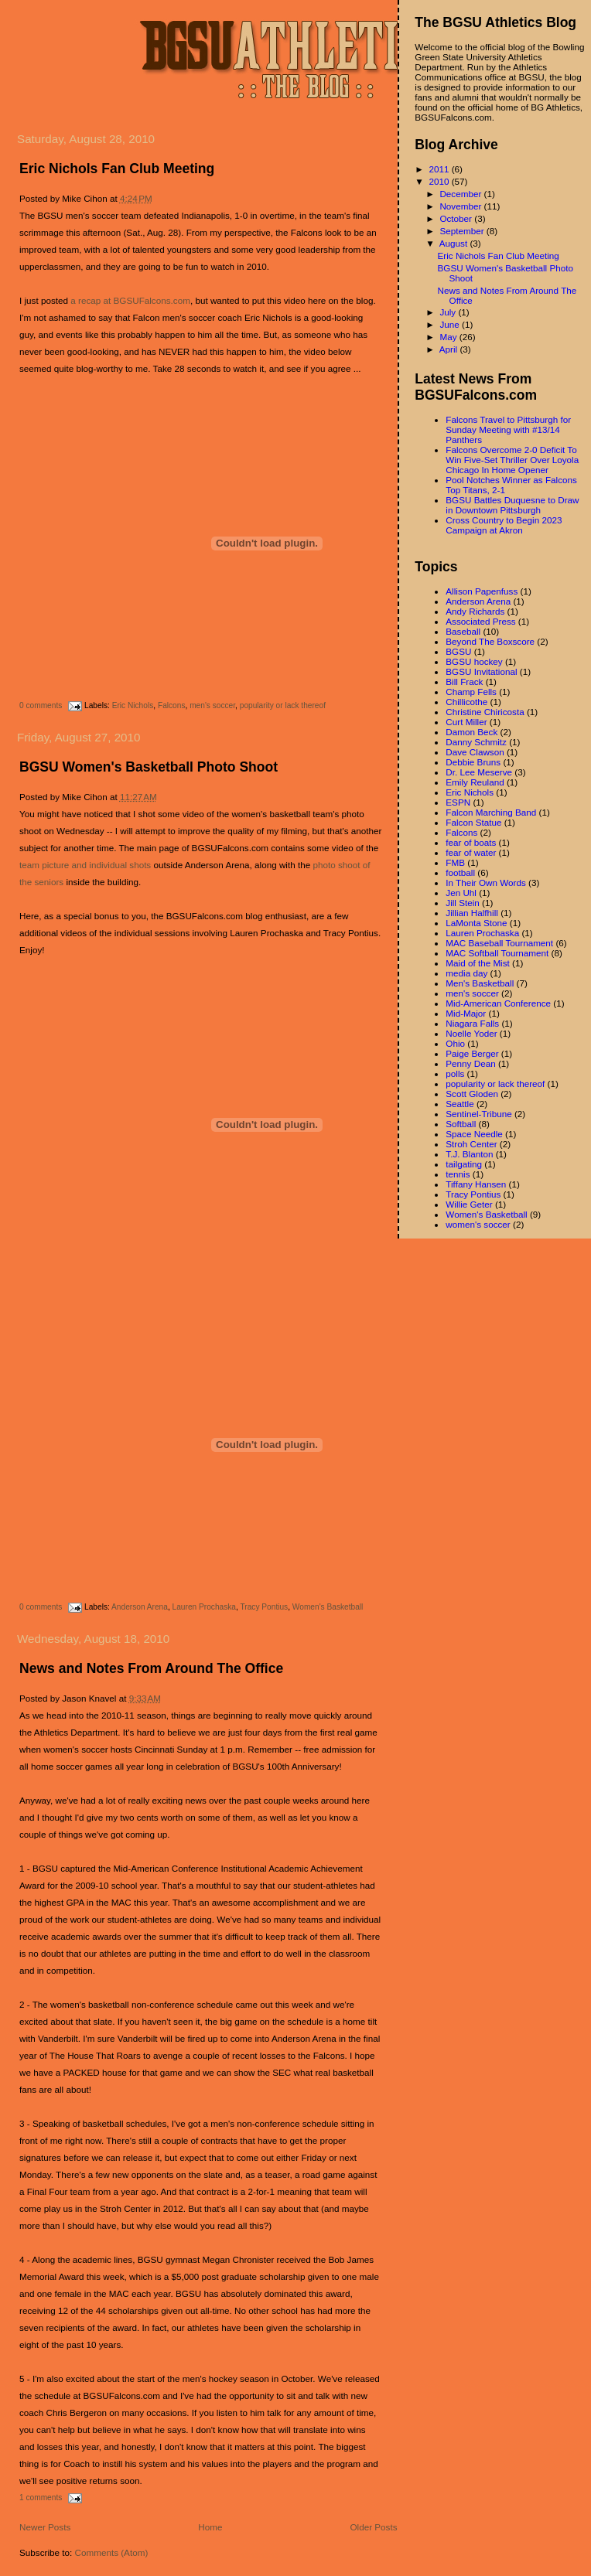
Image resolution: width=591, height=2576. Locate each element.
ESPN (458, 802)
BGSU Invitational (481, 671)
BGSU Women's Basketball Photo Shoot (148, 767)
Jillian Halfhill (472, 913)
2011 (440, 169)
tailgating (464, 1164)
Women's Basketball (328, 1607)
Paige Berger (472, 1053)
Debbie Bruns (473, 762)
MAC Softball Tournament (497, 953)
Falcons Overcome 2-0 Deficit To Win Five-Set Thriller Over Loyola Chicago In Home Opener (512, 460)
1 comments (40, 2497)
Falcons (172, 705)
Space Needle (474, 1134)
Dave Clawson (475, 752)
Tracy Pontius (264, 1607)
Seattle (459, 1104)
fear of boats (471, 842)
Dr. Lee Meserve (479, 772)
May (449, 337)
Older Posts (373, 2527)
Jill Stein (463, 903)
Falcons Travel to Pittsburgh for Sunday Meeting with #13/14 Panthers (508, 429)
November (461, 206)
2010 (440, 181)
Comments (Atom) (111, 2552)
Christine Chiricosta (485, 712)
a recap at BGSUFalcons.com (130, 300)
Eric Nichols (133, 705)
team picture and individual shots (85, 865)
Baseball (463, 631)
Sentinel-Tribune (478, 1114)
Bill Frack (464, 681)
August (454, 243)
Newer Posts (44, 2527)
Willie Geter (469, 1204)
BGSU (458, 651)
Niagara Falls (472, 1023)
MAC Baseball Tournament (499, 943)
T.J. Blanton (469, 1154)
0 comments (40, 705)
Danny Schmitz (476, 742)
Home (210, 2527)
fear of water (471, 852)
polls (455, 1073)
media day (466, 973)
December (461, 194)
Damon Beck (471, 732)
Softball (461, 1124)
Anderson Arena (139, 1607)
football (460, 872)
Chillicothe (466, 702)
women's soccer (478, 1224)
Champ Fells (471, 692)
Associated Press (480, 621)
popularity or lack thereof (283, 705)
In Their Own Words (486, 882)
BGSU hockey (474, 661)
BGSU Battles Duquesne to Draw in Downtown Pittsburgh (512, 505)
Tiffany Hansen (476, 1184)
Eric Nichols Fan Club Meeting (116, 168)
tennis (458, 1174)
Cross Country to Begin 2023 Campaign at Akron (504, 525)
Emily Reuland (475, 782)
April (449, 349)
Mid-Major (466, 1013)
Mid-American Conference (498, 1003)
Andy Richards (475, 611)
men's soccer (212, 705)
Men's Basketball (480, 983)
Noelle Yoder (471, 1033)
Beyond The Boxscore (490, 641)
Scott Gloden (472, 1094)
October (456, 218)
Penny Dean (470, 1063)
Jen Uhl (461, 893)
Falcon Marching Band (491, 812)
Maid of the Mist (478, 963)
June (450, 324)
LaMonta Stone (476, 923)
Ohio (455, 1043)
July (448, 312)
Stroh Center (471, 1144)
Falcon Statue (473, 822)
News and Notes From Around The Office (151, 1668)
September (462, 231)
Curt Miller (466, 722)
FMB (455, 862)
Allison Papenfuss (482, 591)
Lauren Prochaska (204, 1607)
